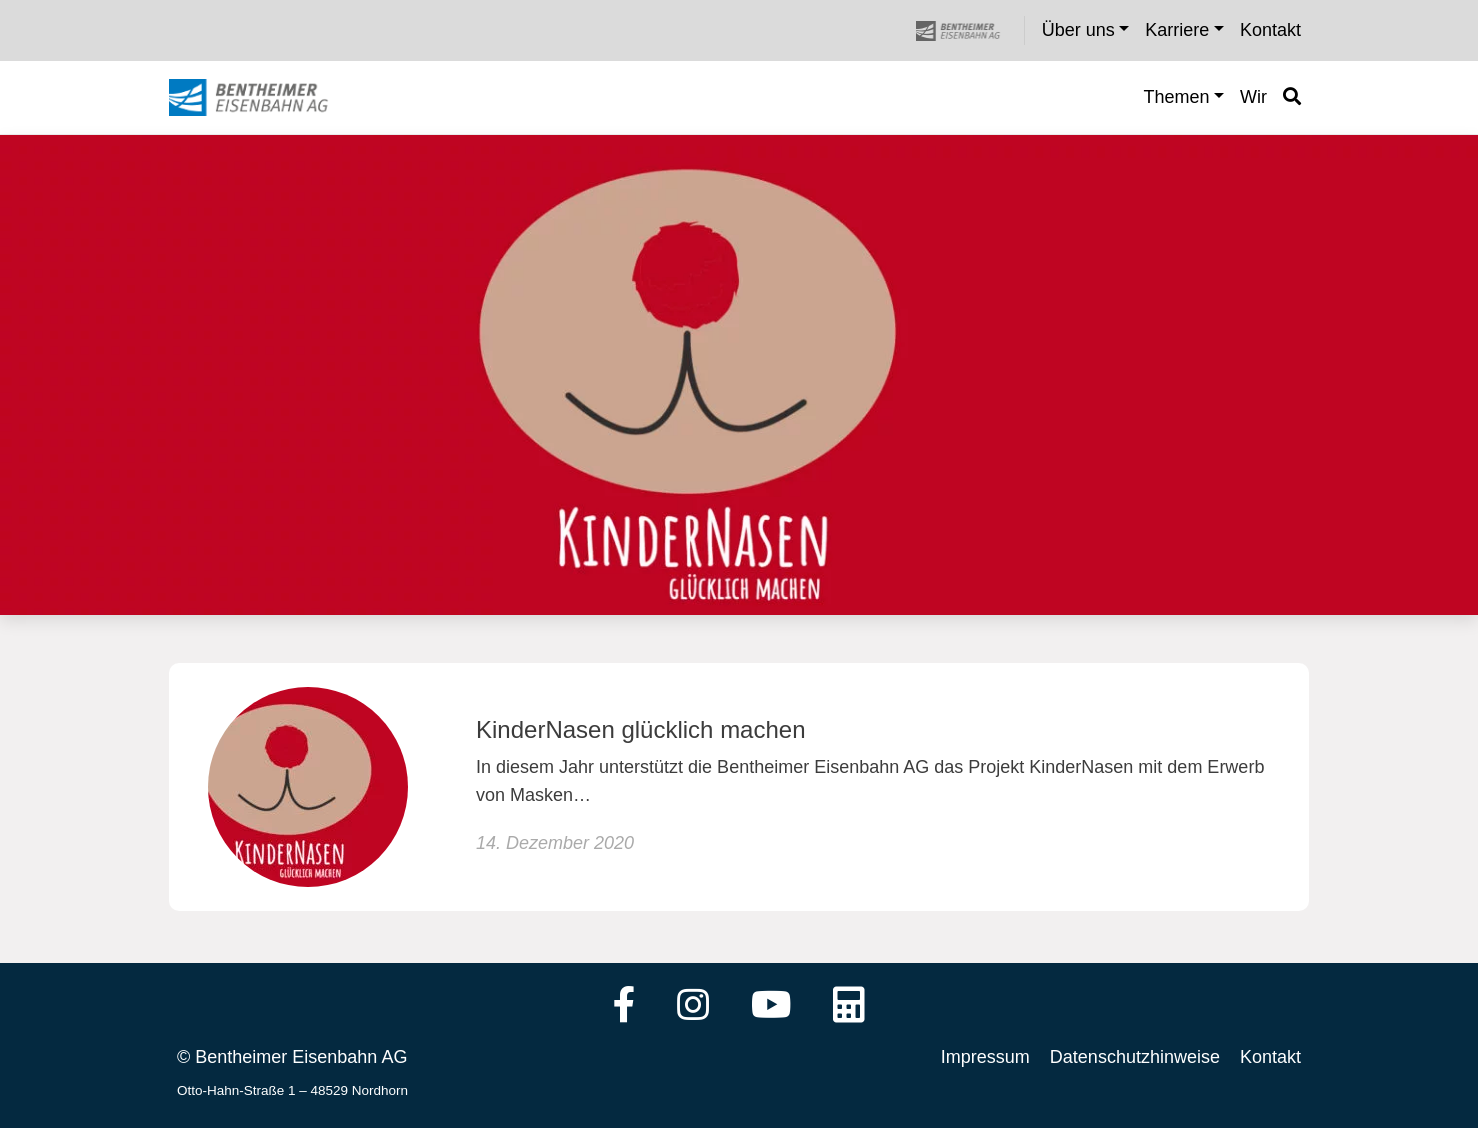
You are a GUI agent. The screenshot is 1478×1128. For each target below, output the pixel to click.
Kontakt (1270, 1057)
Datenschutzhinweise (1135, 1057)
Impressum (985, 1057)
